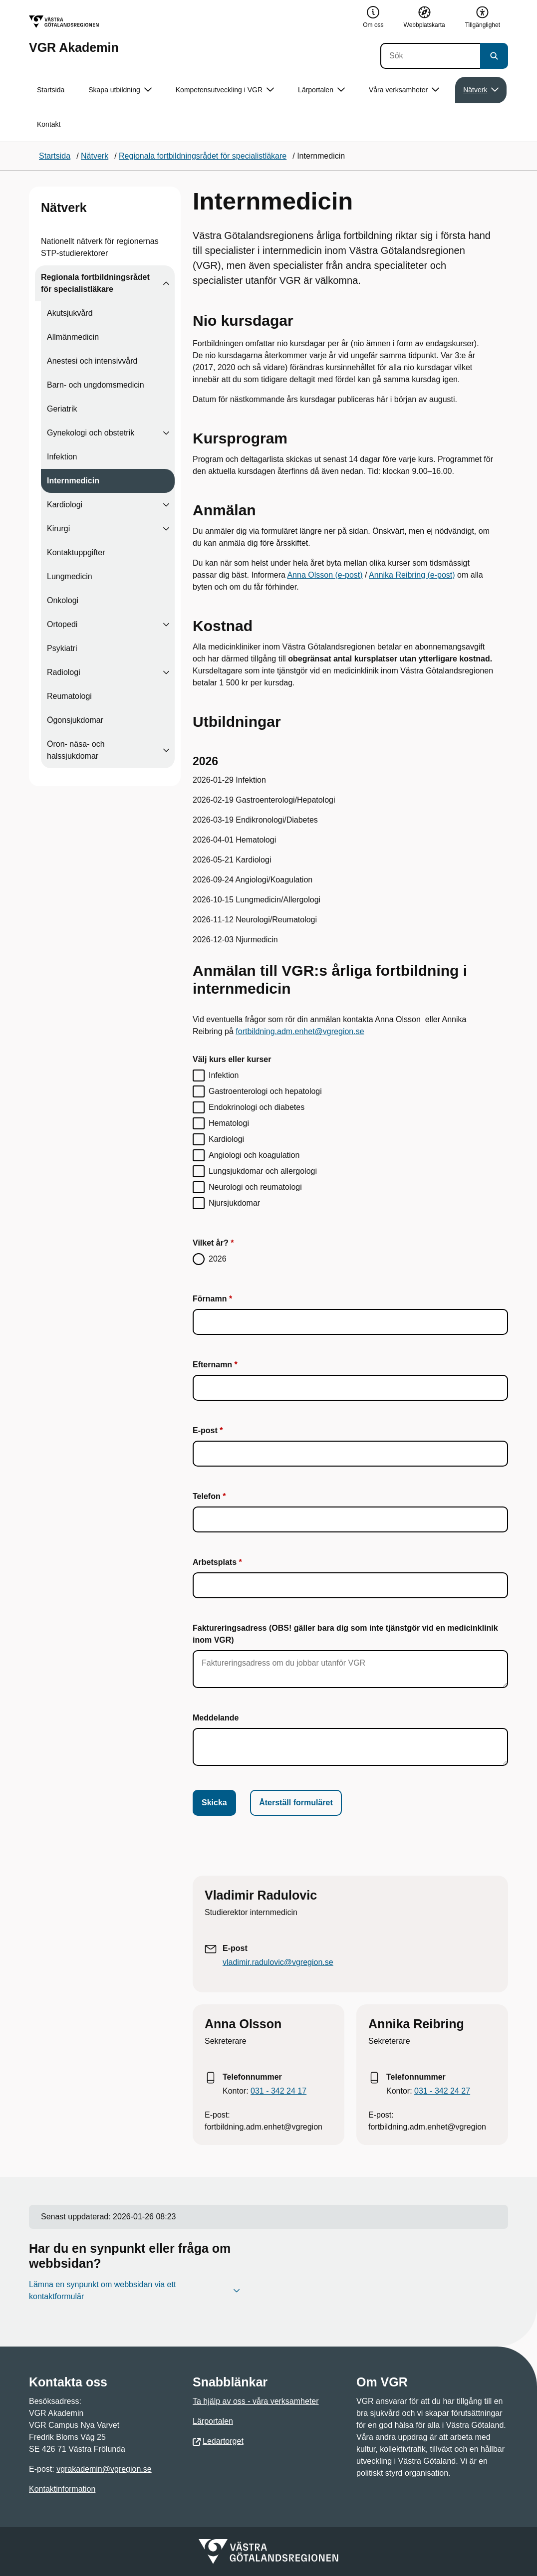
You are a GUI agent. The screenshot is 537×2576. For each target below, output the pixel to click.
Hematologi (229, 1123)
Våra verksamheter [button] (404, 90)
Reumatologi (69, 696)
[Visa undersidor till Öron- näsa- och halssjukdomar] (166, 750)
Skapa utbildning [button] (120, 90)
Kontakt (48, 124)
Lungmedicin (69, 576)
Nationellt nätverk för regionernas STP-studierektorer (100, 247)
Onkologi (62, 600)
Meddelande (216, 1718)
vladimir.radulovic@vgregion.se (278, 1962)
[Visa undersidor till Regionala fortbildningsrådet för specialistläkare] (166, 283)
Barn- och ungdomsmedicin (95, 385)
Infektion (62, 456)
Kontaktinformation (62, 2489)
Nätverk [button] (481, 90)
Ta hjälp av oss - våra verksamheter (256, 2401)
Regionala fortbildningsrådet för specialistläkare (95, 283)
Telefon (207, 1496)
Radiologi (63, 672)
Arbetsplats (215, 1562)
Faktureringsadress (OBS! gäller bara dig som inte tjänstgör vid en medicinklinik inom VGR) (345, 1634)
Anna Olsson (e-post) (324, 575)
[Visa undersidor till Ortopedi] (166, 624)
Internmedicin (73, 480)
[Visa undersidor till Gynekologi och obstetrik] (166, 433)
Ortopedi (62, 624)
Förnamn (210, 1298)
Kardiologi (64, 504)
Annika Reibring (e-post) (412, 575)
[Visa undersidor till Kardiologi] (166, 504)
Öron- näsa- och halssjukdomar (76, 750)
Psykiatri (62, 648)
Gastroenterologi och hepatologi (265, 1091)
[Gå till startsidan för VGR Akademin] (74, 34)
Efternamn (212, 1364)
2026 (218, 1259)
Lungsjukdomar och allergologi (263, 1171)
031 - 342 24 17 (278, 2091)
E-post (205, 1430)
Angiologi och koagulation (254, 1155)
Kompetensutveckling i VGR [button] (225, 90)
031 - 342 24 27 (442, 2091)
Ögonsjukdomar (75, 720)
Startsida (50, 90)
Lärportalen (213, 2421)
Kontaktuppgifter (76, 552)
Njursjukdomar (234, 1203)
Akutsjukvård (70, 313)
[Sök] (430, 56)
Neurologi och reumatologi (255, 1187)
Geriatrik (62, 409)
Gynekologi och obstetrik (90, 433)
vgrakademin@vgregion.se (104, 2469)
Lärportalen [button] (321, 90)
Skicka (214, 1802)
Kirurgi (58, 528)
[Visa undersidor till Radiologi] (166, 672)
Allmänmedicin (73, 337)
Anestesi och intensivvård (92, 361)
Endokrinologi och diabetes (256, 1107)
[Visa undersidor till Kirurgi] (166, 528)
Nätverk (64, 208)
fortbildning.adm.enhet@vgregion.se (300, 1031)
